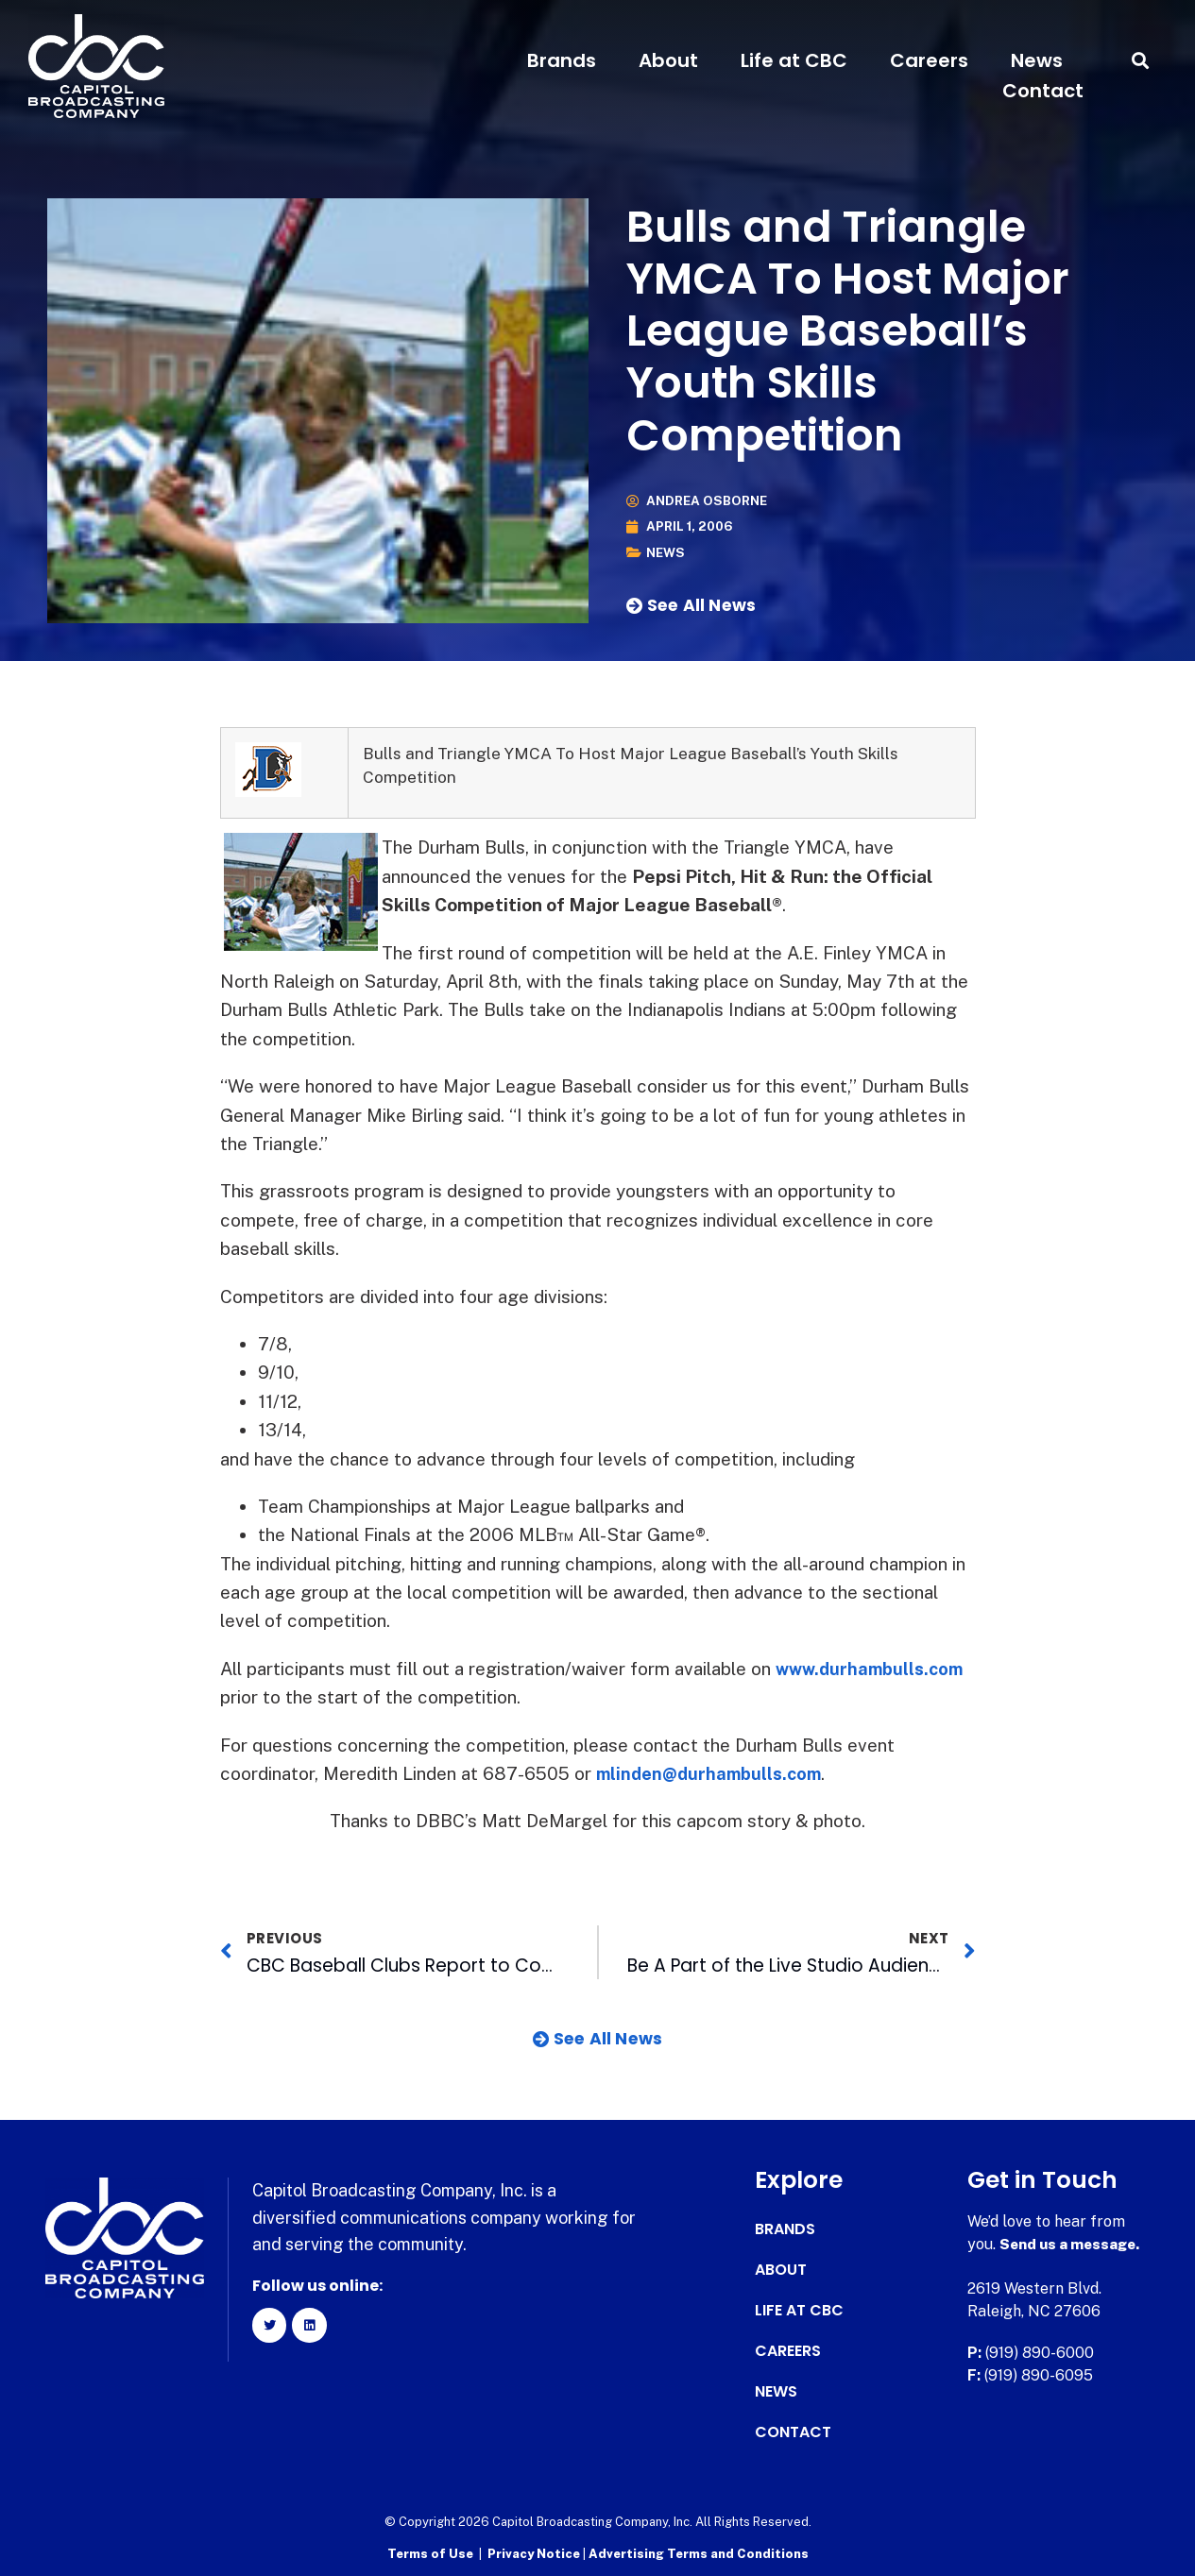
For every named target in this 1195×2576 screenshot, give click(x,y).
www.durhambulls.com (874, 1668)
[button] (1140, 60)
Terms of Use (430, 2553)
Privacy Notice (535, 2553)
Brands (561, 60)
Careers (929, 60)
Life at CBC (794, 60)
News (1037, 60)
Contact (1043, 90)
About (668, 60)
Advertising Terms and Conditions (699, 2553)
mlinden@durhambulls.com (713, 1773)
